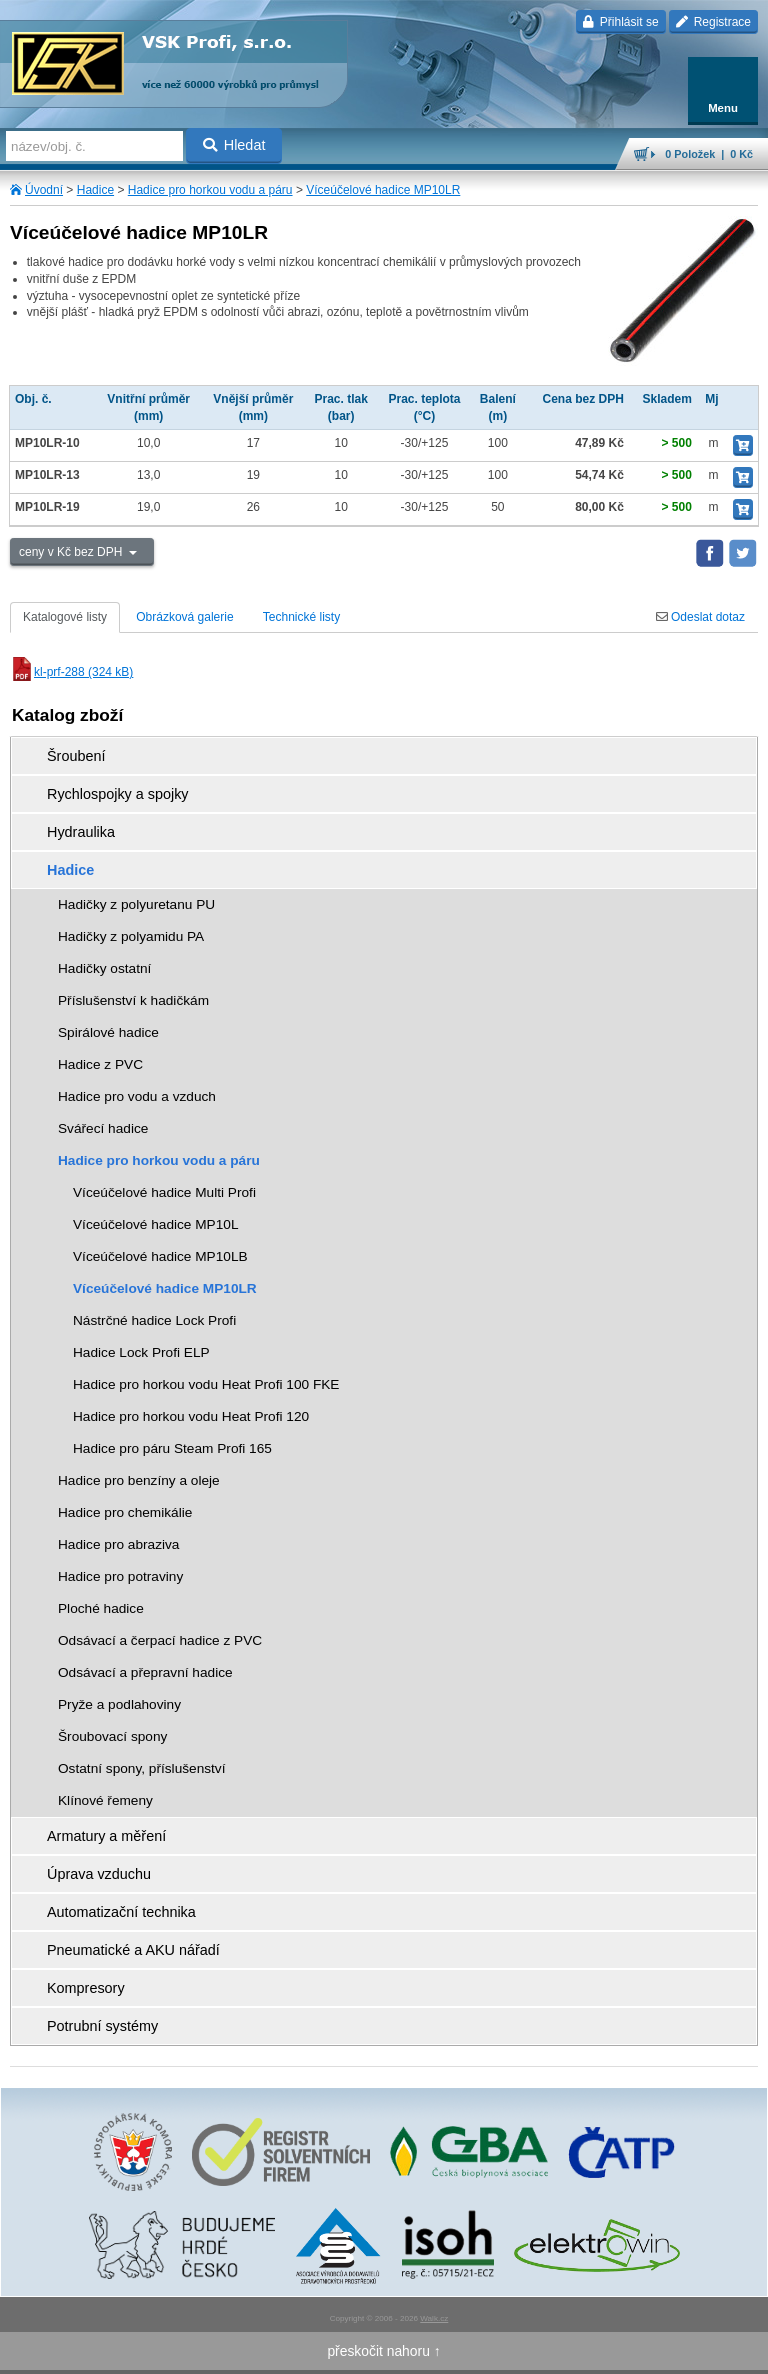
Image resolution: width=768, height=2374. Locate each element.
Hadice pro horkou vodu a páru (210, 190)
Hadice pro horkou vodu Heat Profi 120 (191, 1416)
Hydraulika (81, 832)
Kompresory (86, 1988)
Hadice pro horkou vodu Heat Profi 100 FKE (206, 1384)
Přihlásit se (620, 22)
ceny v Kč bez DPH (72, 552)
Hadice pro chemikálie (125, 1512)
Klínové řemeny (105, 1800)
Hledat (234, 145)
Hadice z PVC (100, 1064)
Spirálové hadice (108, 1032)
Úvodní (44, 190)
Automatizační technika (121, 1912)
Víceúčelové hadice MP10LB (160, 1256)
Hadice (95, 190)
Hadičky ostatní (104, 968)
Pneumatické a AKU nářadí (133, 1950)
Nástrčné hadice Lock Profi (154, 1320)
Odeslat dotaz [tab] (700, 617)
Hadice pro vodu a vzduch (137, 1096)
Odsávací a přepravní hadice (145, 1672)
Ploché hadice (101, 1608)
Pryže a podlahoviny (119, 1704)
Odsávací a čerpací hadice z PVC (160, 1640)
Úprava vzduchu (99, 1874)
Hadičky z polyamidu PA (131, 936)
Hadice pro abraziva (118, 1544)
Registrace (713, 22)
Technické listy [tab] (301, 617)
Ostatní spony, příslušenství (142, 1768)
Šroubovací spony (112, 1736)
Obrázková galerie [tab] (184, 617)
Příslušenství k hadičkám (133, 1000)
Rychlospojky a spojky (118, 794)
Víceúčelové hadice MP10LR (383, 190)
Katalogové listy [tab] (65, 617)
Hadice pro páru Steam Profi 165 (172, 1448)
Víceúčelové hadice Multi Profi (164, 1192)
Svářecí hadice (103, 1128)
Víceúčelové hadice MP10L (156, 1224)
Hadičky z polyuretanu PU (136, 904)
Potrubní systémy (102, 2026)
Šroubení (76, 756)
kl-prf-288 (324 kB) (71, 672)
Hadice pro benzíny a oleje (139, 1480)
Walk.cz (434, 2318)
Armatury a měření (106, 1836)
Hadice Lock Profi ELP (141, 1352)
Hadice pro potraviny (120, 1576)
